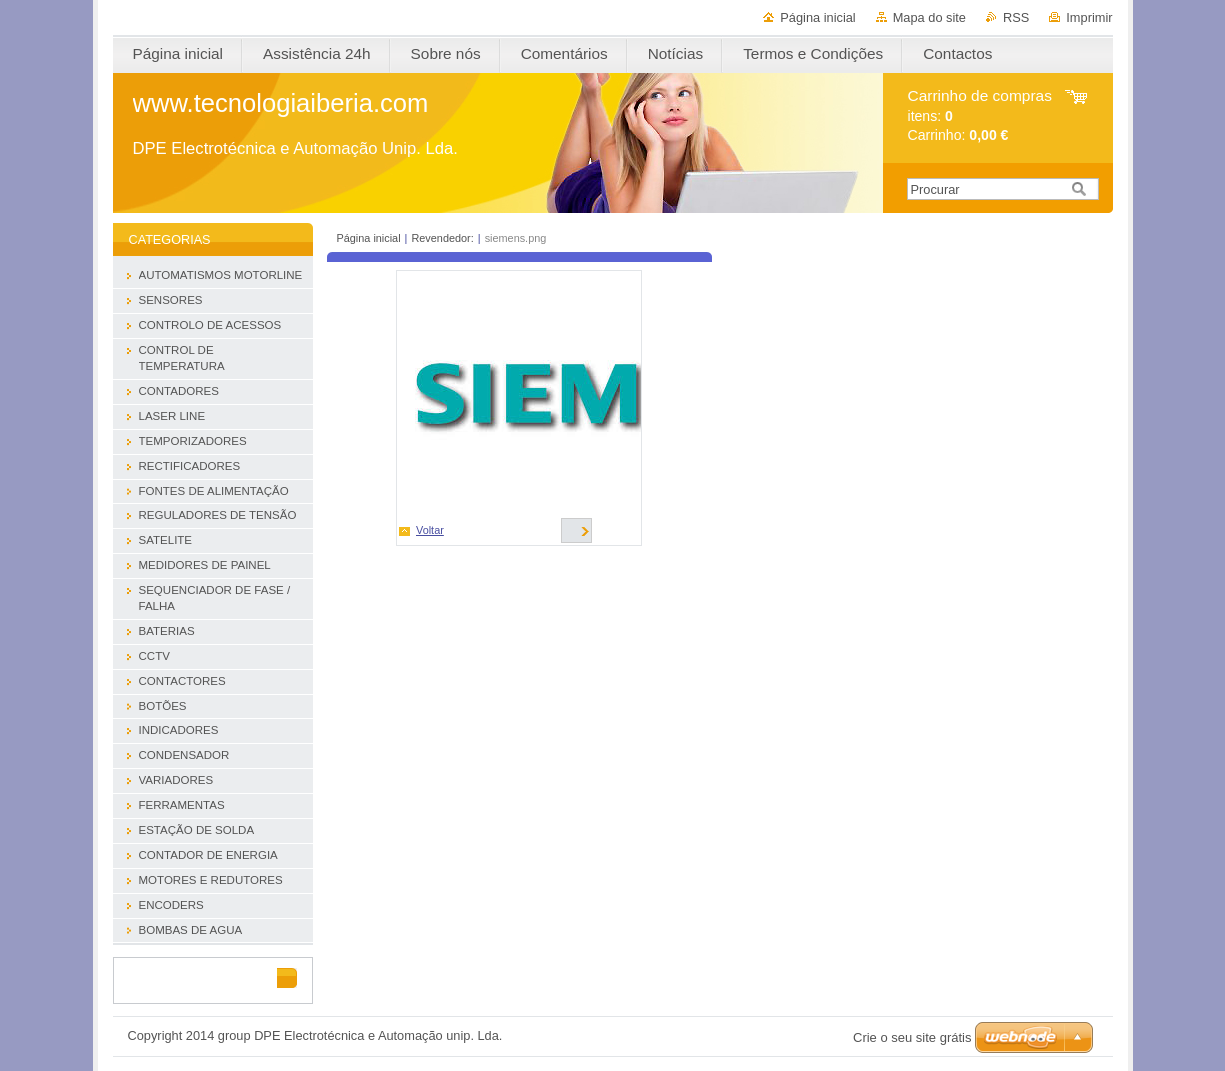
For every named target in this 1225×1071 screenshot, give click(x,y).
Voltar (430, 530)
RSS (1016, 17)
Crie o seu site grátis (912, 1037)
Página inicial (817, 17)
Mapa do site (929, 17)
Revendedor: (442, 238)
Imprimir (1089, 17)
